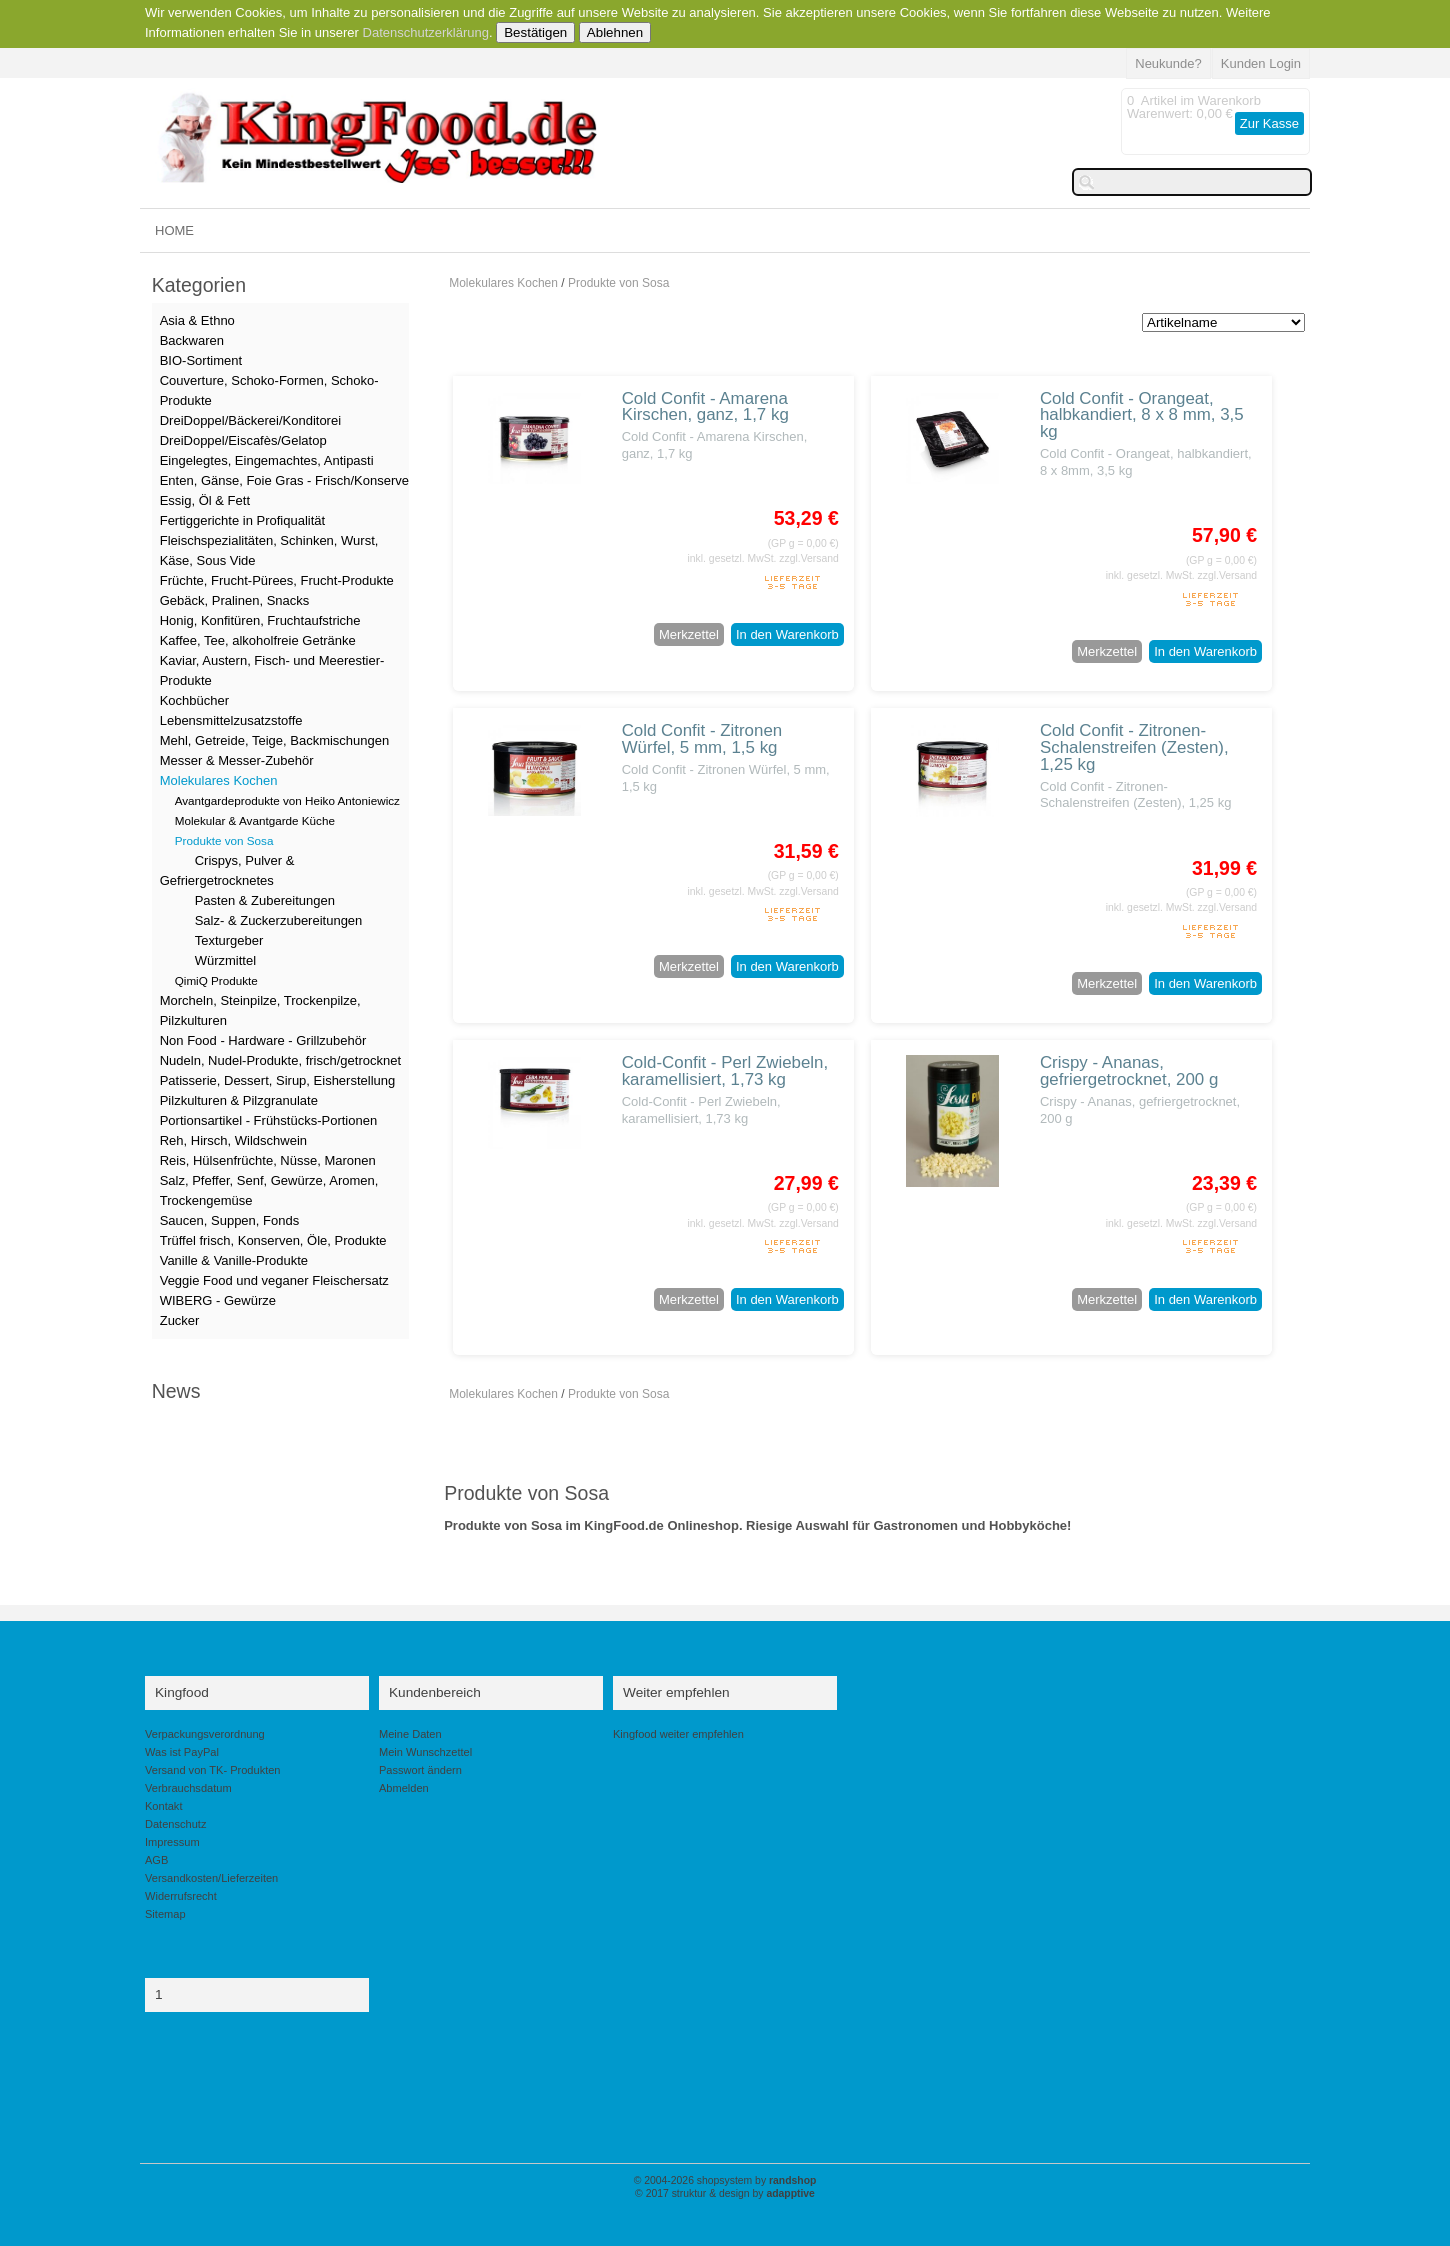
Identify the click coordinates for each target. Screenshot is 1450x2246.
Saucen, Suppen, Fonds (230, 1220)
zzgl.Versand (809, 558)
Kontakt (163, 1806)
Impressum (172, 1842)
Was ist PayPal (182, 1752)
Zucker (180, 1320)
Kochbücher (194, 700)
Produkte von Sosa (618, 283)
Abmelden (404, 1788)
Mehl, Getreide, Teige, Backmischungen (275, 740)
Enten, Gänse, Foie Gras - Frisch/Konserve (284, 480)
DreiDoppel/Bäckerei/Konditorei (250, 420)
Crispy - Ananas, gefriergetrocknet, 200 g (1129, 1071)
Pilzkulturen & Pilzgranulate (239, 1100)
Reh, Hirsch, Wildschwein (233, 1140)
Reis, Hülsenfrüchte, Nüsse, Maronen (268, 1160)
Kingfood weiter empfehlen (678, 1734)
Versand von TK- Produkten (213, 1770)
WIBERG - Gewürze (218, 1300)
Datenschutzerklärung (426, 32)
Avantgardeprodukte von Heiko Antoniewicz (287, 800)
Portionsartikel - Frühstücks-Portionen (268, 1120)
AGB (156, 1860)
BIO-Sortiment (201, 360)
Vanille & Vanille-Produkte (234, 1260)
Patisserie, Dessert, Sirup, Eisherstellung (278, 1080)
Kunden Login (1261, 63)
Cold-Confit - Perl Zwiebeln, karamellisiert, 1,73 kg (725, 1071)
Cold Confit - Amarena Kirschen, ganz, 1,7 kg (705, 407)
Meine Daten (410, 1734)
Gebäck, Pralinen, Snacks (235, 600)
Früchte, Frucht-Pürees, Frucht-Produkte (277, 580)
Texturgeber (229, 940)
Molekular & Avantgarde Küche (255, 820)
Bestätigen (535, 32)
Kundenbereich (435, 1692)
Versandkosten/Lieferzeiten (211, 1878)
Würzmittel (225, 960)
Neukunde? (1168, 63)
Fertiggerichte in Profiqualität (242, 520)
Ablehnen (615, 32)
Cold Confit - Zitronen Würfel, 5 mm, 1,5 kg (702, 739)
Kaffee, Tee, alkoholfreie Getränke (258, 640)
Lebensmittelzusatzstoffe (231, 720)
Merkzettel (689, 634)
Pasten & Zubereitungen (265, 900)
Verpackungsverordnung (205, 1734)
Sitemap (165, 1914)
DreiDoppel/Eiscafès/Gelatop (243, 440)
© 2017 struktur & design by (725, 2193)
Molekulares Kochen (503, 283)
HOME (174, 230)
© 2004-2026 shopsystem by (725, 2180)
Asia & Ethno (197, 320)
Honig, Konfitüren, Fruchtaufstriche (260, 620)
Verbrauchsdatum (188, 1788)
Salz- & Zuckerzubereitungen (279, 920)
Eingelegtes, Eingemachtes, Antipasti (267, 460)
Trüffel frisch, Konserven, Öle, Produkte (273, 1240)
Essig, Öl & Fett (205, 500)
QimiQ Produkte (216, 980)
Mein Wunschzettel (425, 1752)
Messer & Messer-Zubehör (237, 760)
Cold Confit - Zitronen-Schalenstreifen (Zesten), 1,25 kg (1134, 747)
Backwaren (192, 340)
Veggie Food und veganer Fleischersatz (274, 1280)
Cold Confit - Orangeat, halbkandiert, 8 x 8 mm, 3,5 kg (1142, 415)
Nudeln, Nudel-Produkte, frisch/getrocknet (280, 1060)
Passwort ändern (420, 1770)
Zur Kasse (1269, 123)
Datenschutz (175, 1824)
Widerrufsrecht (181, 1896)
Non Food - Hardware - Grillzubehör (263, 1040)
